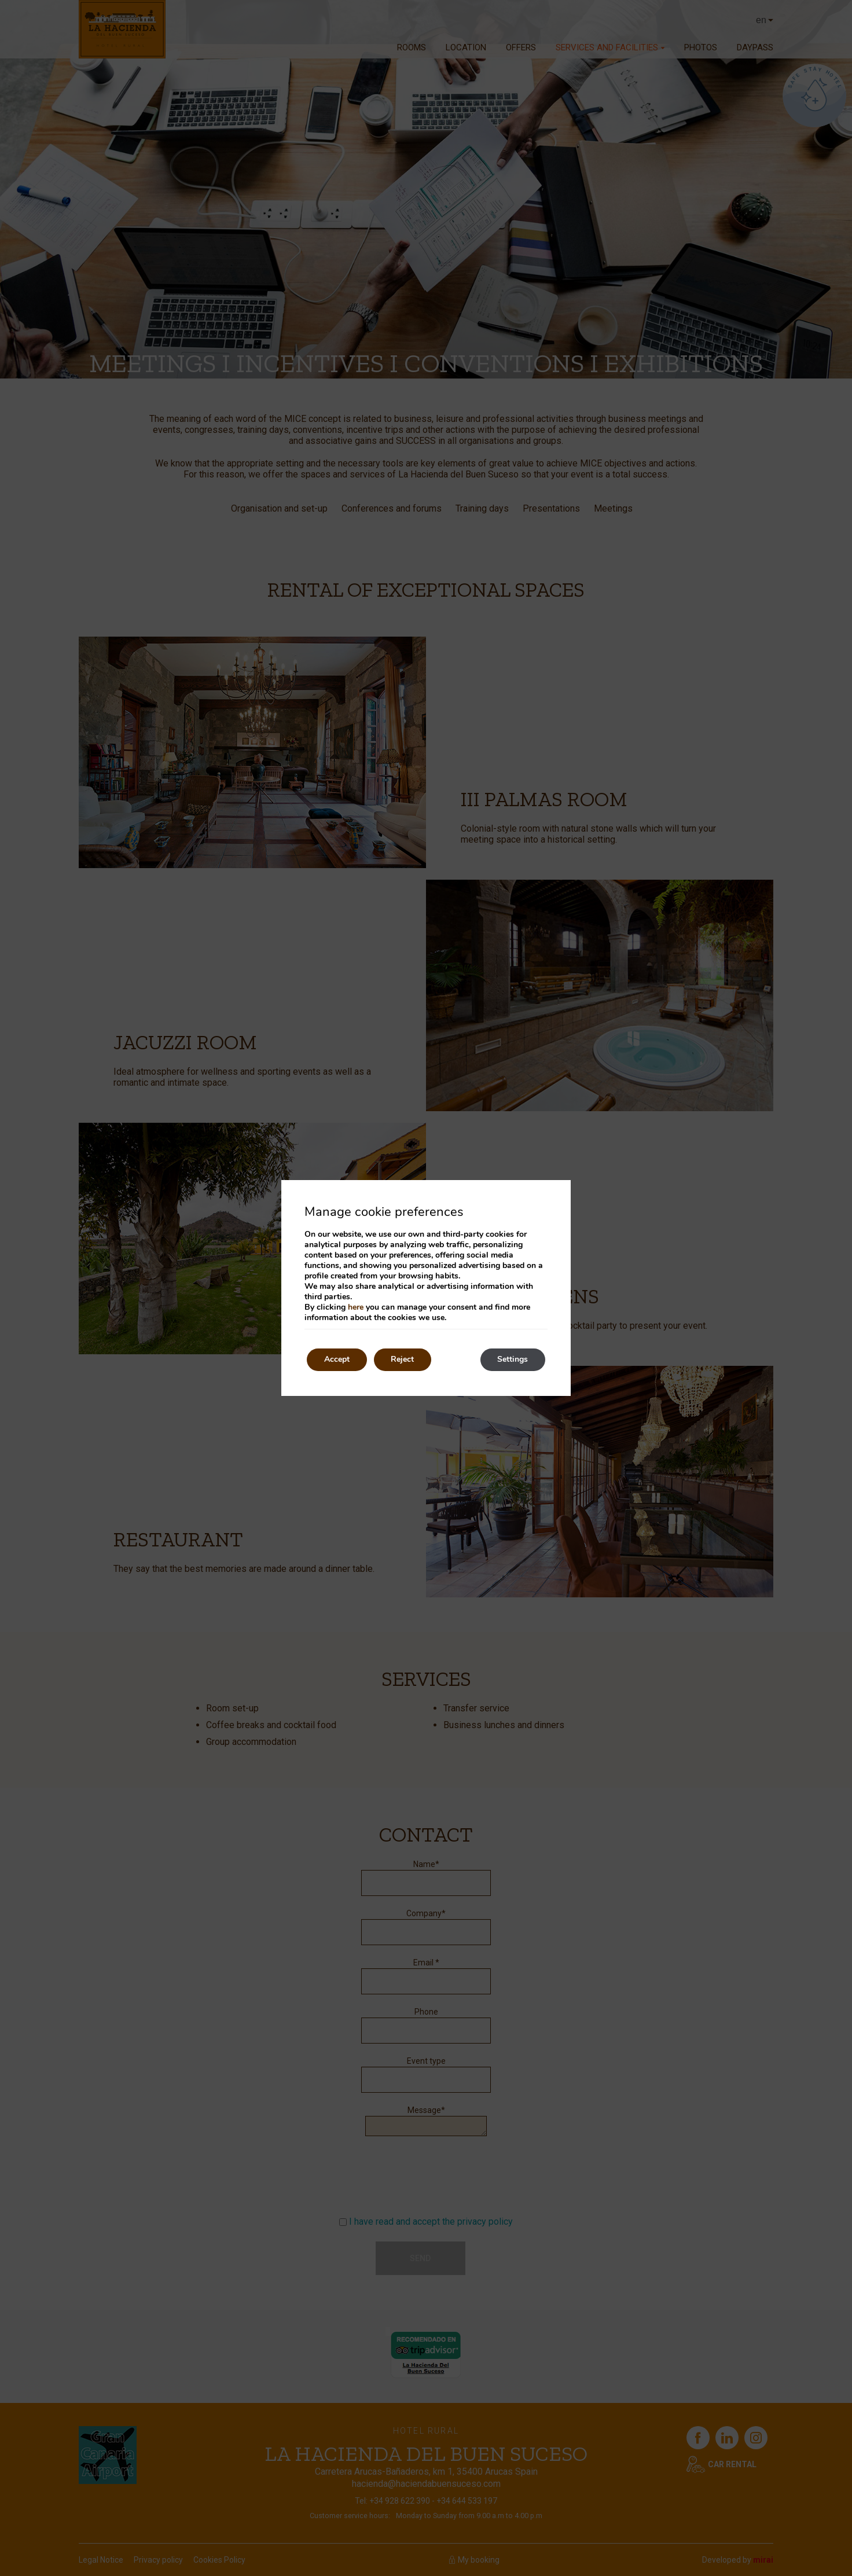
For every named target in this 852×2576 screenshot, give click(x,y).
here (355, 1307)
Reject (402, 1359)
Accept (337, 1359)
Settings (512, 1359)
